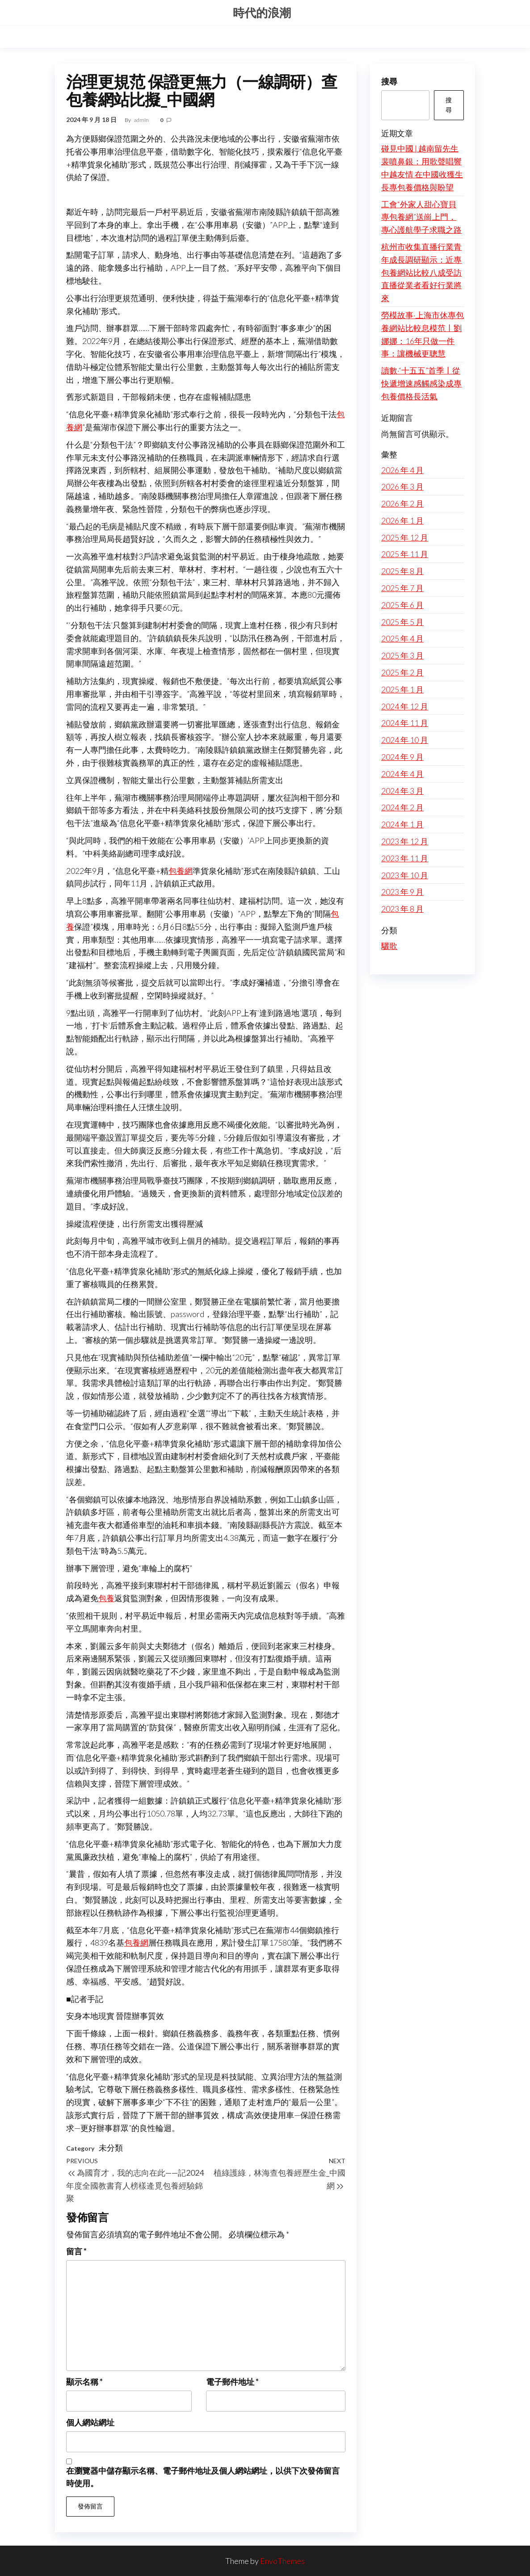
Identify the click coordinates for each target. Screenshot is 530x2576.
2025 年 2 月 (402, 672)
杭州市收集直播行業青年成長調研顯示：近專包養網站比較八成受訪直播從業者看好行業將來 (421, 272)
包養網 (180, 871)
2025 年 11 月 (404, 554)
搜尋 (389, 81)
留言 (76, 2251)
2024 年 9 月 (402, 757)
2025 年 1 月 (402, 689)
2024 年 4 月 (402, 774)
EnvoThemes (282, 2561)
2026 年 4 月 (402, 470)
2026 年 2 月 (402, 503)
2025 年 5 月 (402, 622)
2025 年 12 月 (404, 537)
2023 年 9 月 (402, 892)
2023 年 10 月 (404, 875)
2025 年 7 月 (402, 588)
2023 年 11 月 (404, 858)
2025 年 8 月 (402, 571)
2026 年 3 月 (402, 486)
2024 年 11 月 (404, 723)
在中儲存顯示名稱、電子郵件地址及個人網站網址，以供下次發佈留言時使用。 (203, 2477)
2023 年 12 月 (404, 841)
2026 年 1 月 (402, 520)
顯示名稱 (84, 2382)
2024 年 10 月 (404, 740)
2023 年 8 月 (402, 909)
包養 (106, 1598)
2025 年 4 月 (402, 638)
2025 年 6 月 (402, 605)
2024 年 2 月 (402, 807)
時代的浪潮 (262, 12)
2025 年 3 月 (402, 655)
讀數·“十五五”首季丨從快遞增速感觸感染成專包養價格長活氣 (421, 383)
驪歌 (389, 946)
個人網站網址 (90, 2422)
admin (142, 120)
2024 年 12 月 (404, 706)
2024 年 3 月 (402, 791)
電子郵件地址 (232, 2382)
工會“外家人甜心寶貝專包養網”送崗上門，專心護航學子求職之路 (421, 217)
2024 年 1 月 (402, 824)
